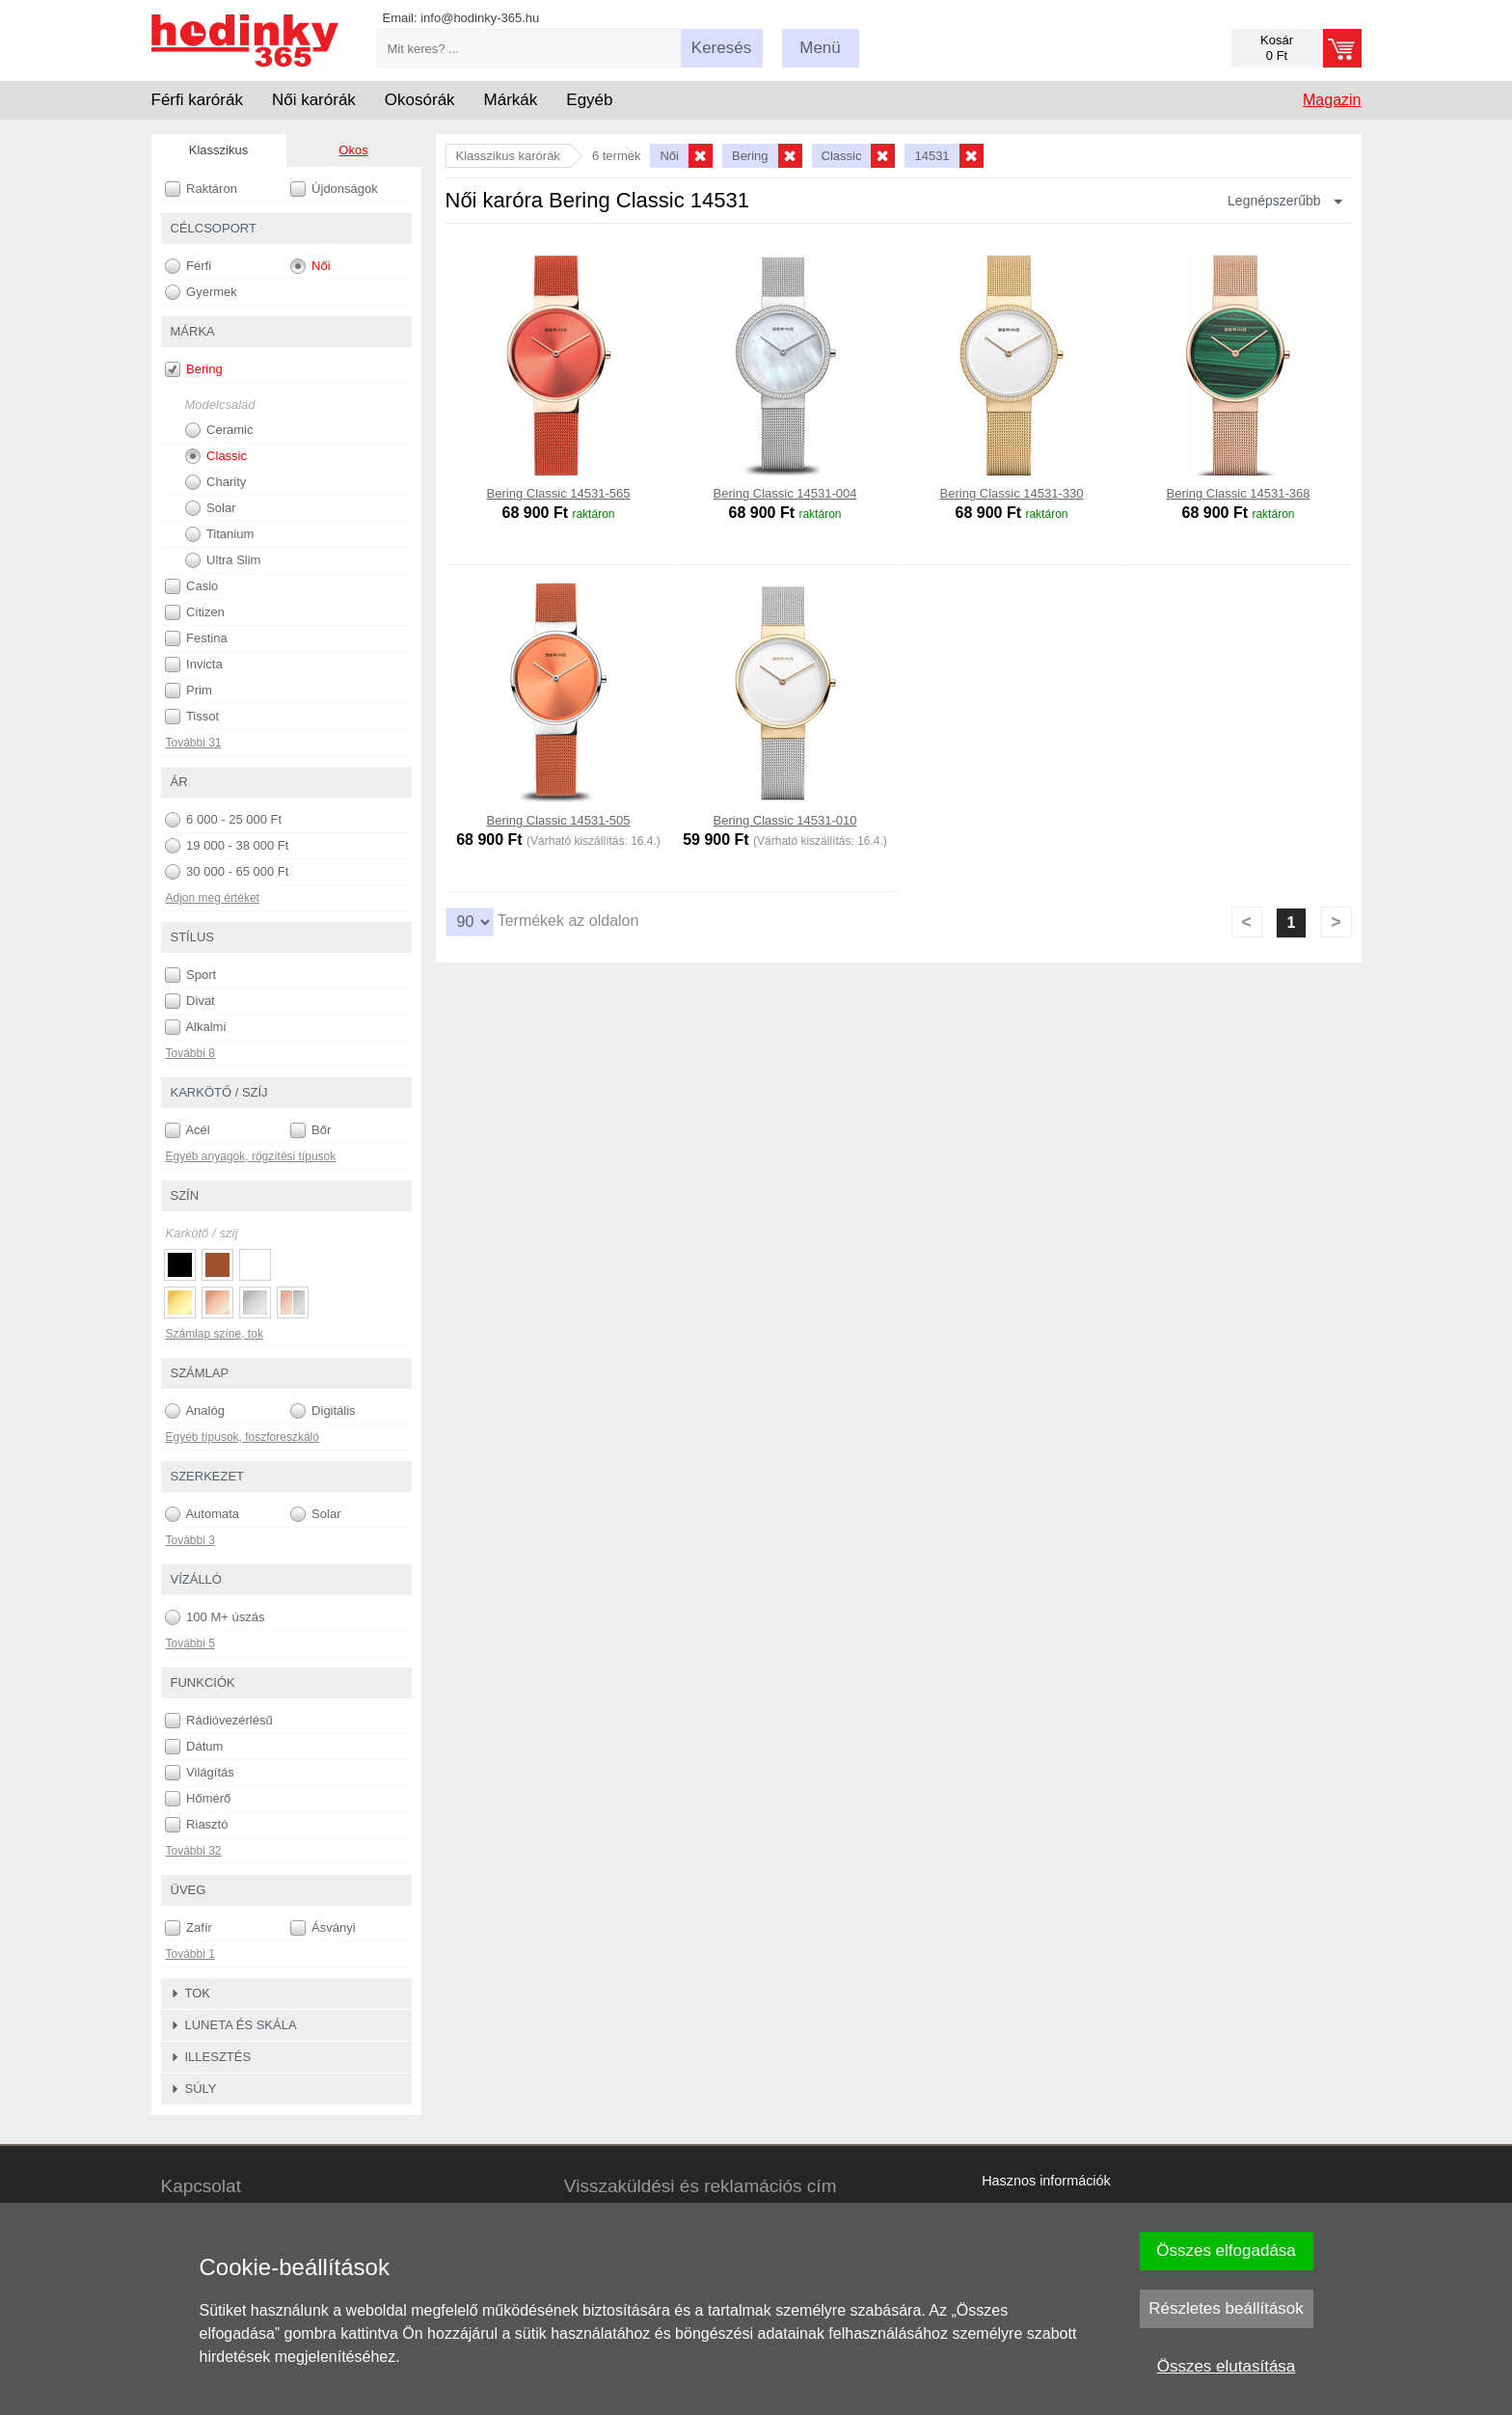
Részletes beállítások (1226, 2308)
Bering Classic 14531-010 (785, 820)
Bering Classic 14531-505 (559, 820)
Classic (216, 456)
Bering (194, 369)
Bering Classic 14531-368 (1238, 493)
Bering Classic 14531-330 (1012, 493)
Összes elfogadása (1226, 2250)
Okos (352, 150)
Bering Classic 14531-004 (785, 493)
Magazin (1332, 100)
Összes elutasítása (1226, 2366)
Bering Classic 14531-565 (559, 493)
